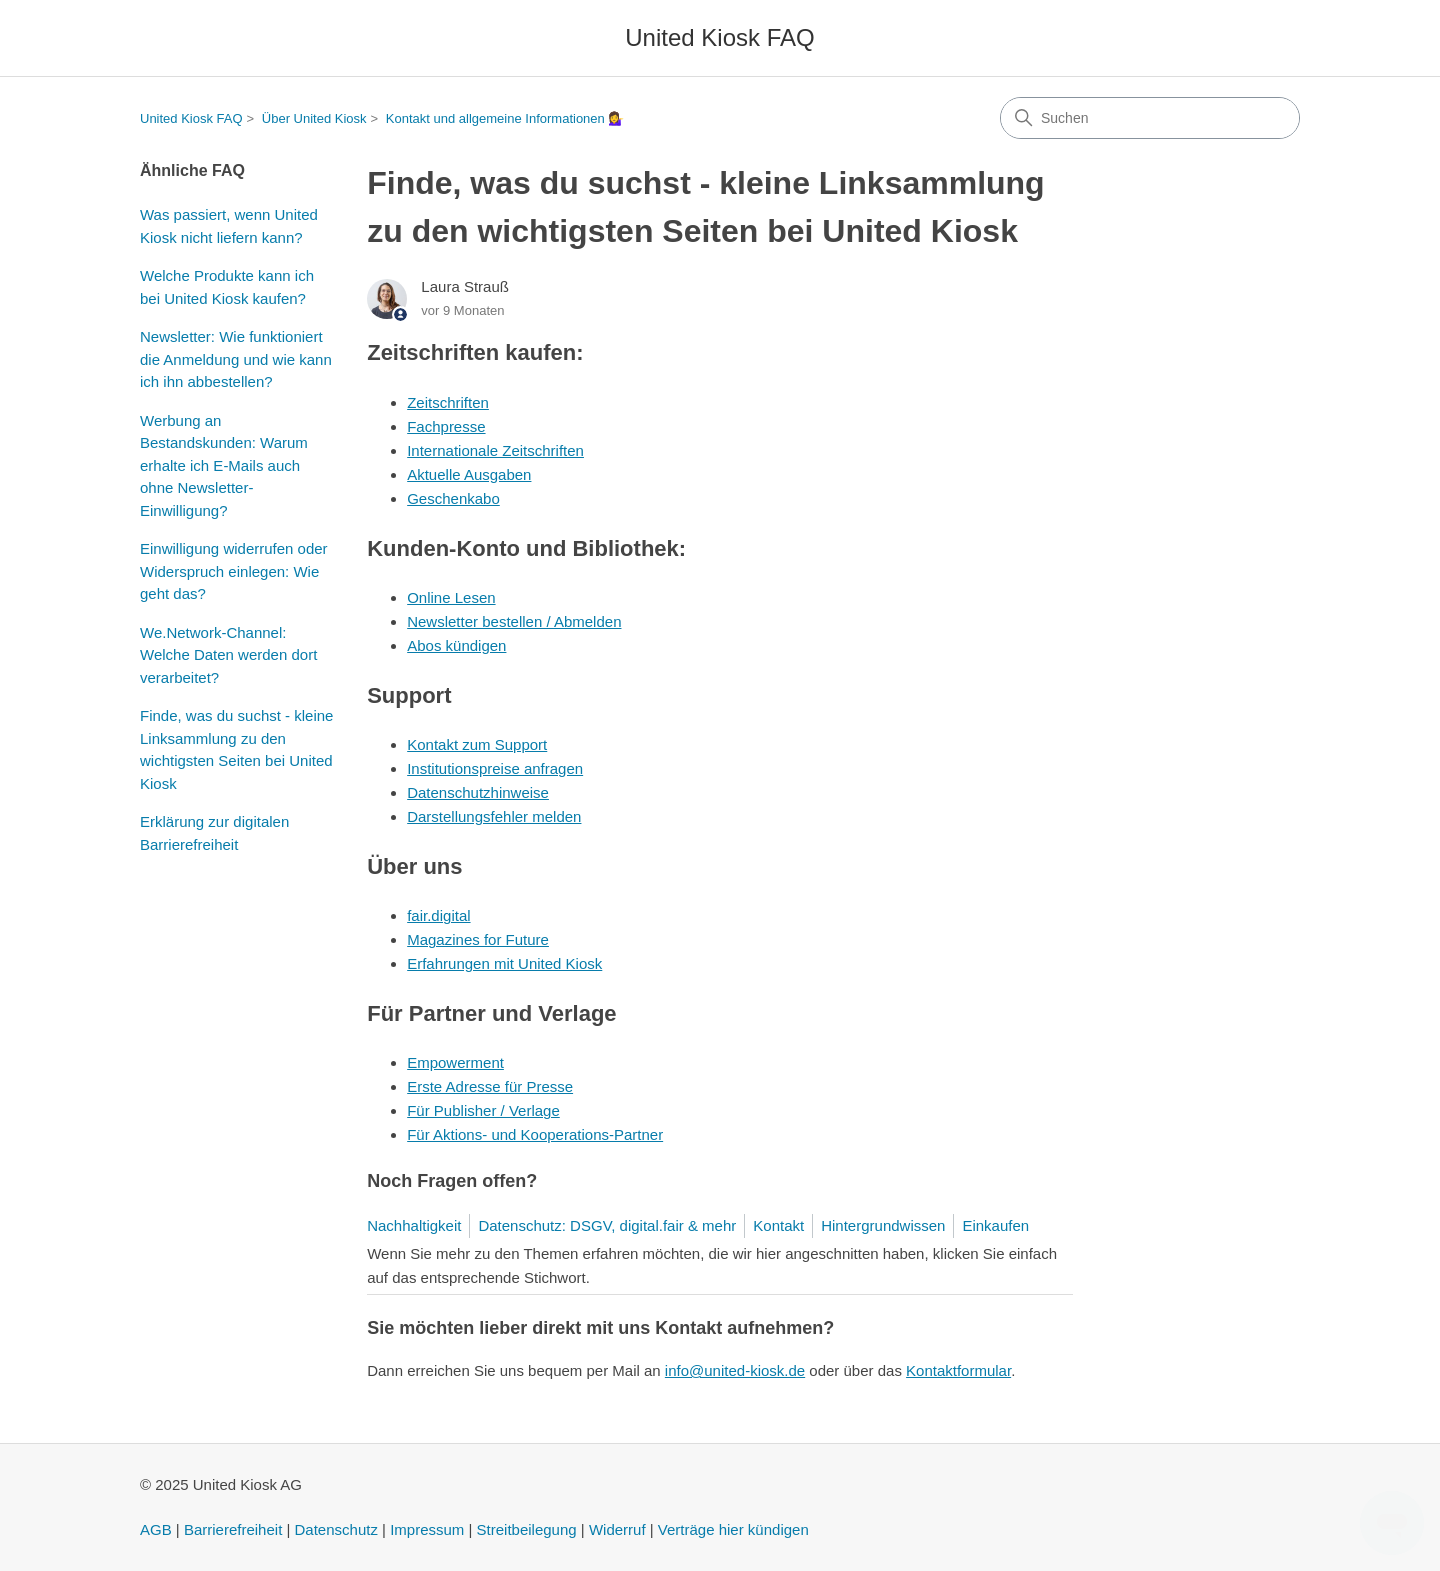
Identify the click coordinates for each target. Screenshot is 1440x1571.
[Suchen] (1150, 118)
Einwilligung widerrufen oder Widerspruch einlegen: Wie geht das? (234, 571)
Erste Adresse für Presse (490, 1086)
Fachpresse (446, 426)
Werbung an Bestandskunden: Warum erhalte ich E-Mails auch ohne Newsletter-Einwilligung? (224, 465)
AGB (156, 1529)
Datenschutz (336, 1529)
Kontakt (778, 1225)
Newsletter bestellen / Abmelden (514, 621)
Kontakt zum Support (477, 744)
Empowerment (455, 1062)
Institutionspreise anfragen (495, 768)
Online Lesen (451, 597)
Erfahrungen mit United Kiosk (504, 963)
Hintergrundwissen (883, 1225)
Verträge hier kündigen (733, 1529)
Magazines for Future (478, 939)
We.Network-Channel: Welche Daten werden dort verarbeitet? (228, 655)
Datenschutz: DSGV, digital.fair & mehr (607, 1225)
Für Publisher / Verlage (483, 1110)
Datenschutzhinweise (478, 792)
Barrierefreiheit (233, 1529)
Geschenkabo (453, 498)
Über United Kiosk (314, 118)
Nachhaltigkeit (414, 1225)
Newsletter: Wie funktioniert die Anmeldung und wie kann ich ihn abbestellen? (236, 359)
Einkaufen (995, 1225)
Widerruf (617, 1529)
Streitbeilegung (527, 1529)
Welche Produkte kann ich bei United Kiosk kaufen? (227, 287)
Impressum (427, 1529)
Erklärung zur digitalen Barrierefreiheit (214, 833)
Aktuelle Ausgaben (469, 474)
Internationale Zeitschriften (495, 450)
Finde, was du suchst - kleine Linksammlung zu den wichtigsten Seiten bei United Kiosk (236, 749)
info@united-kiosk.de (735, 1370)
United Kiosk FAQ (191, 118)
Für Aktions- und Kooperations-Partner (535, 1134)
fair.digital (438, 915)
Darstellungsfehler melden (494, 816)
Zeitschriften (448, 402)
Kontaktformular (958, 1370)
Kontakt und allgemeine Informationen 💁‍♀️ (505, 118)
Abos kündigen (456, 645)
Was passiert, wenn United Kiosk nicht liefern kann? (229, 226)
